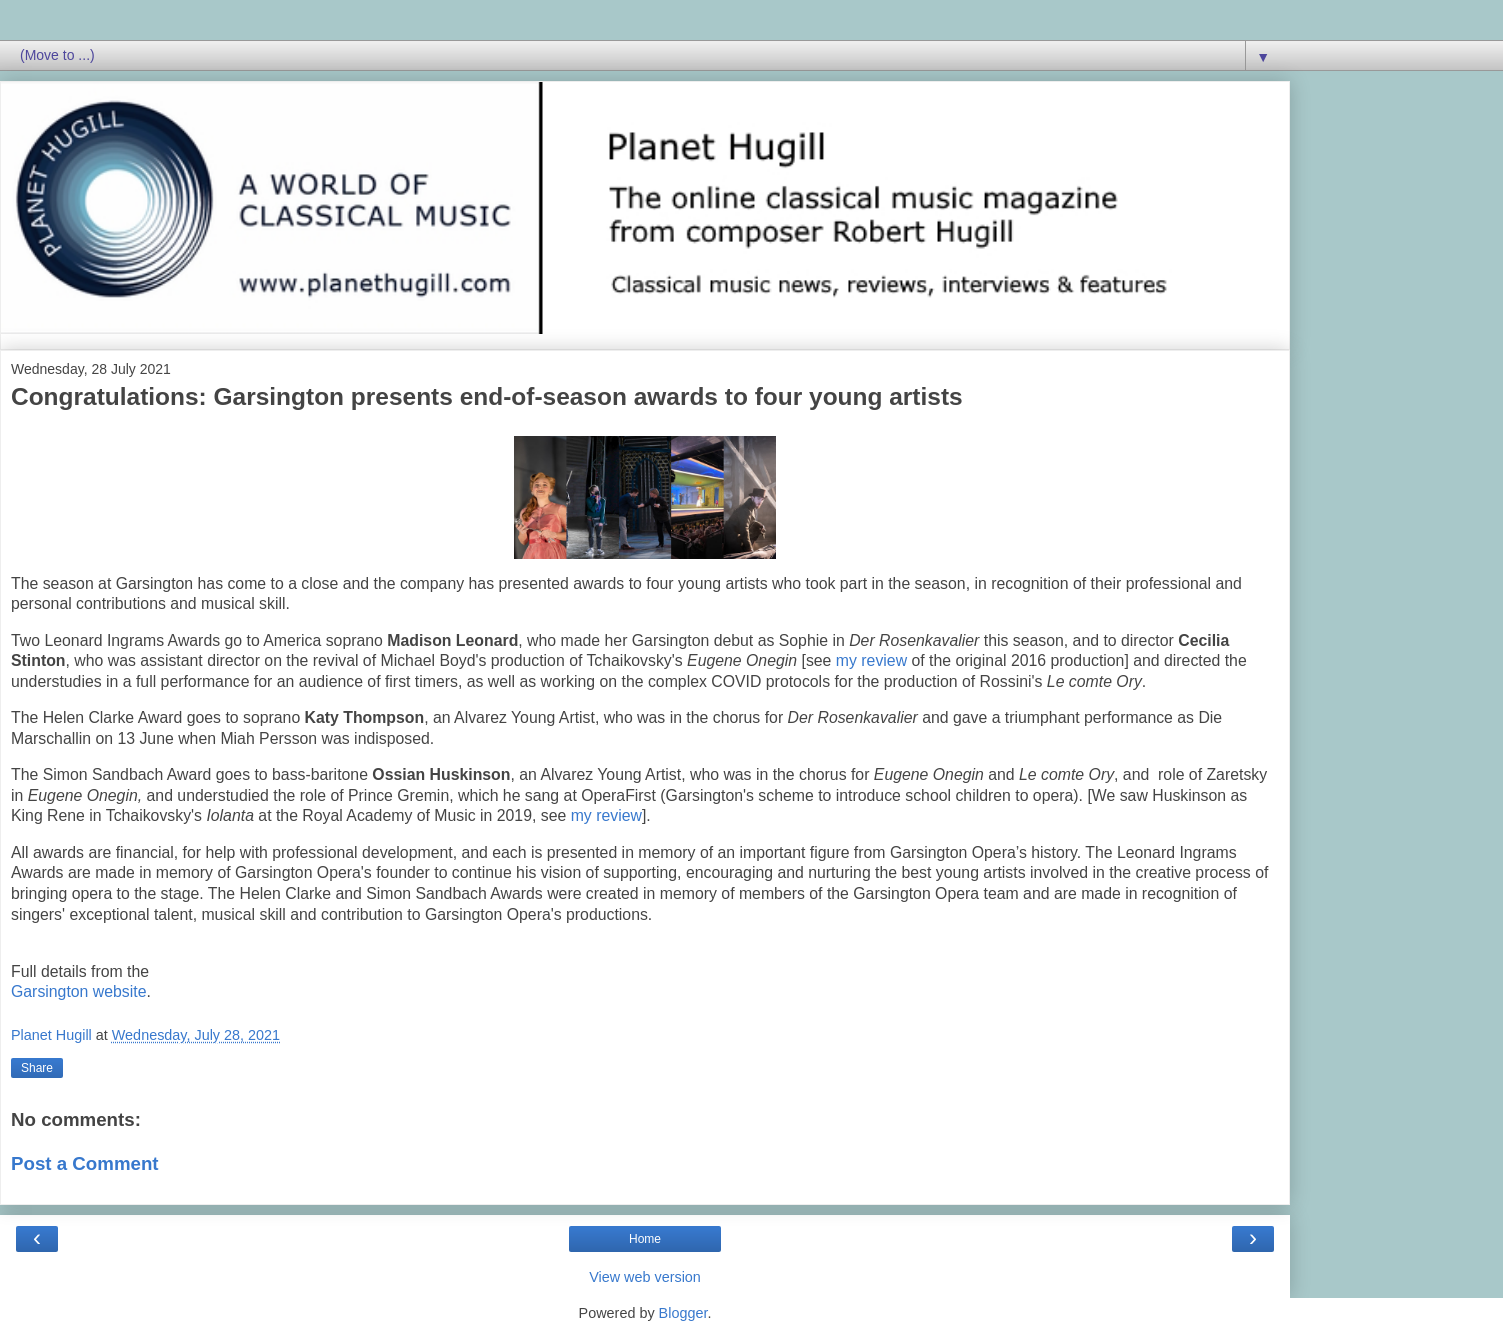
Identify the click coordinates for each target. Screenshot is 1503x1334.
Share (37, 1068)
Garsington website (79, 991)
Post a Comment (85, 1163)
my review (871, 660)
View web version (645, 1277)
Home (645, 1239)
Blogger (683, 1313)
